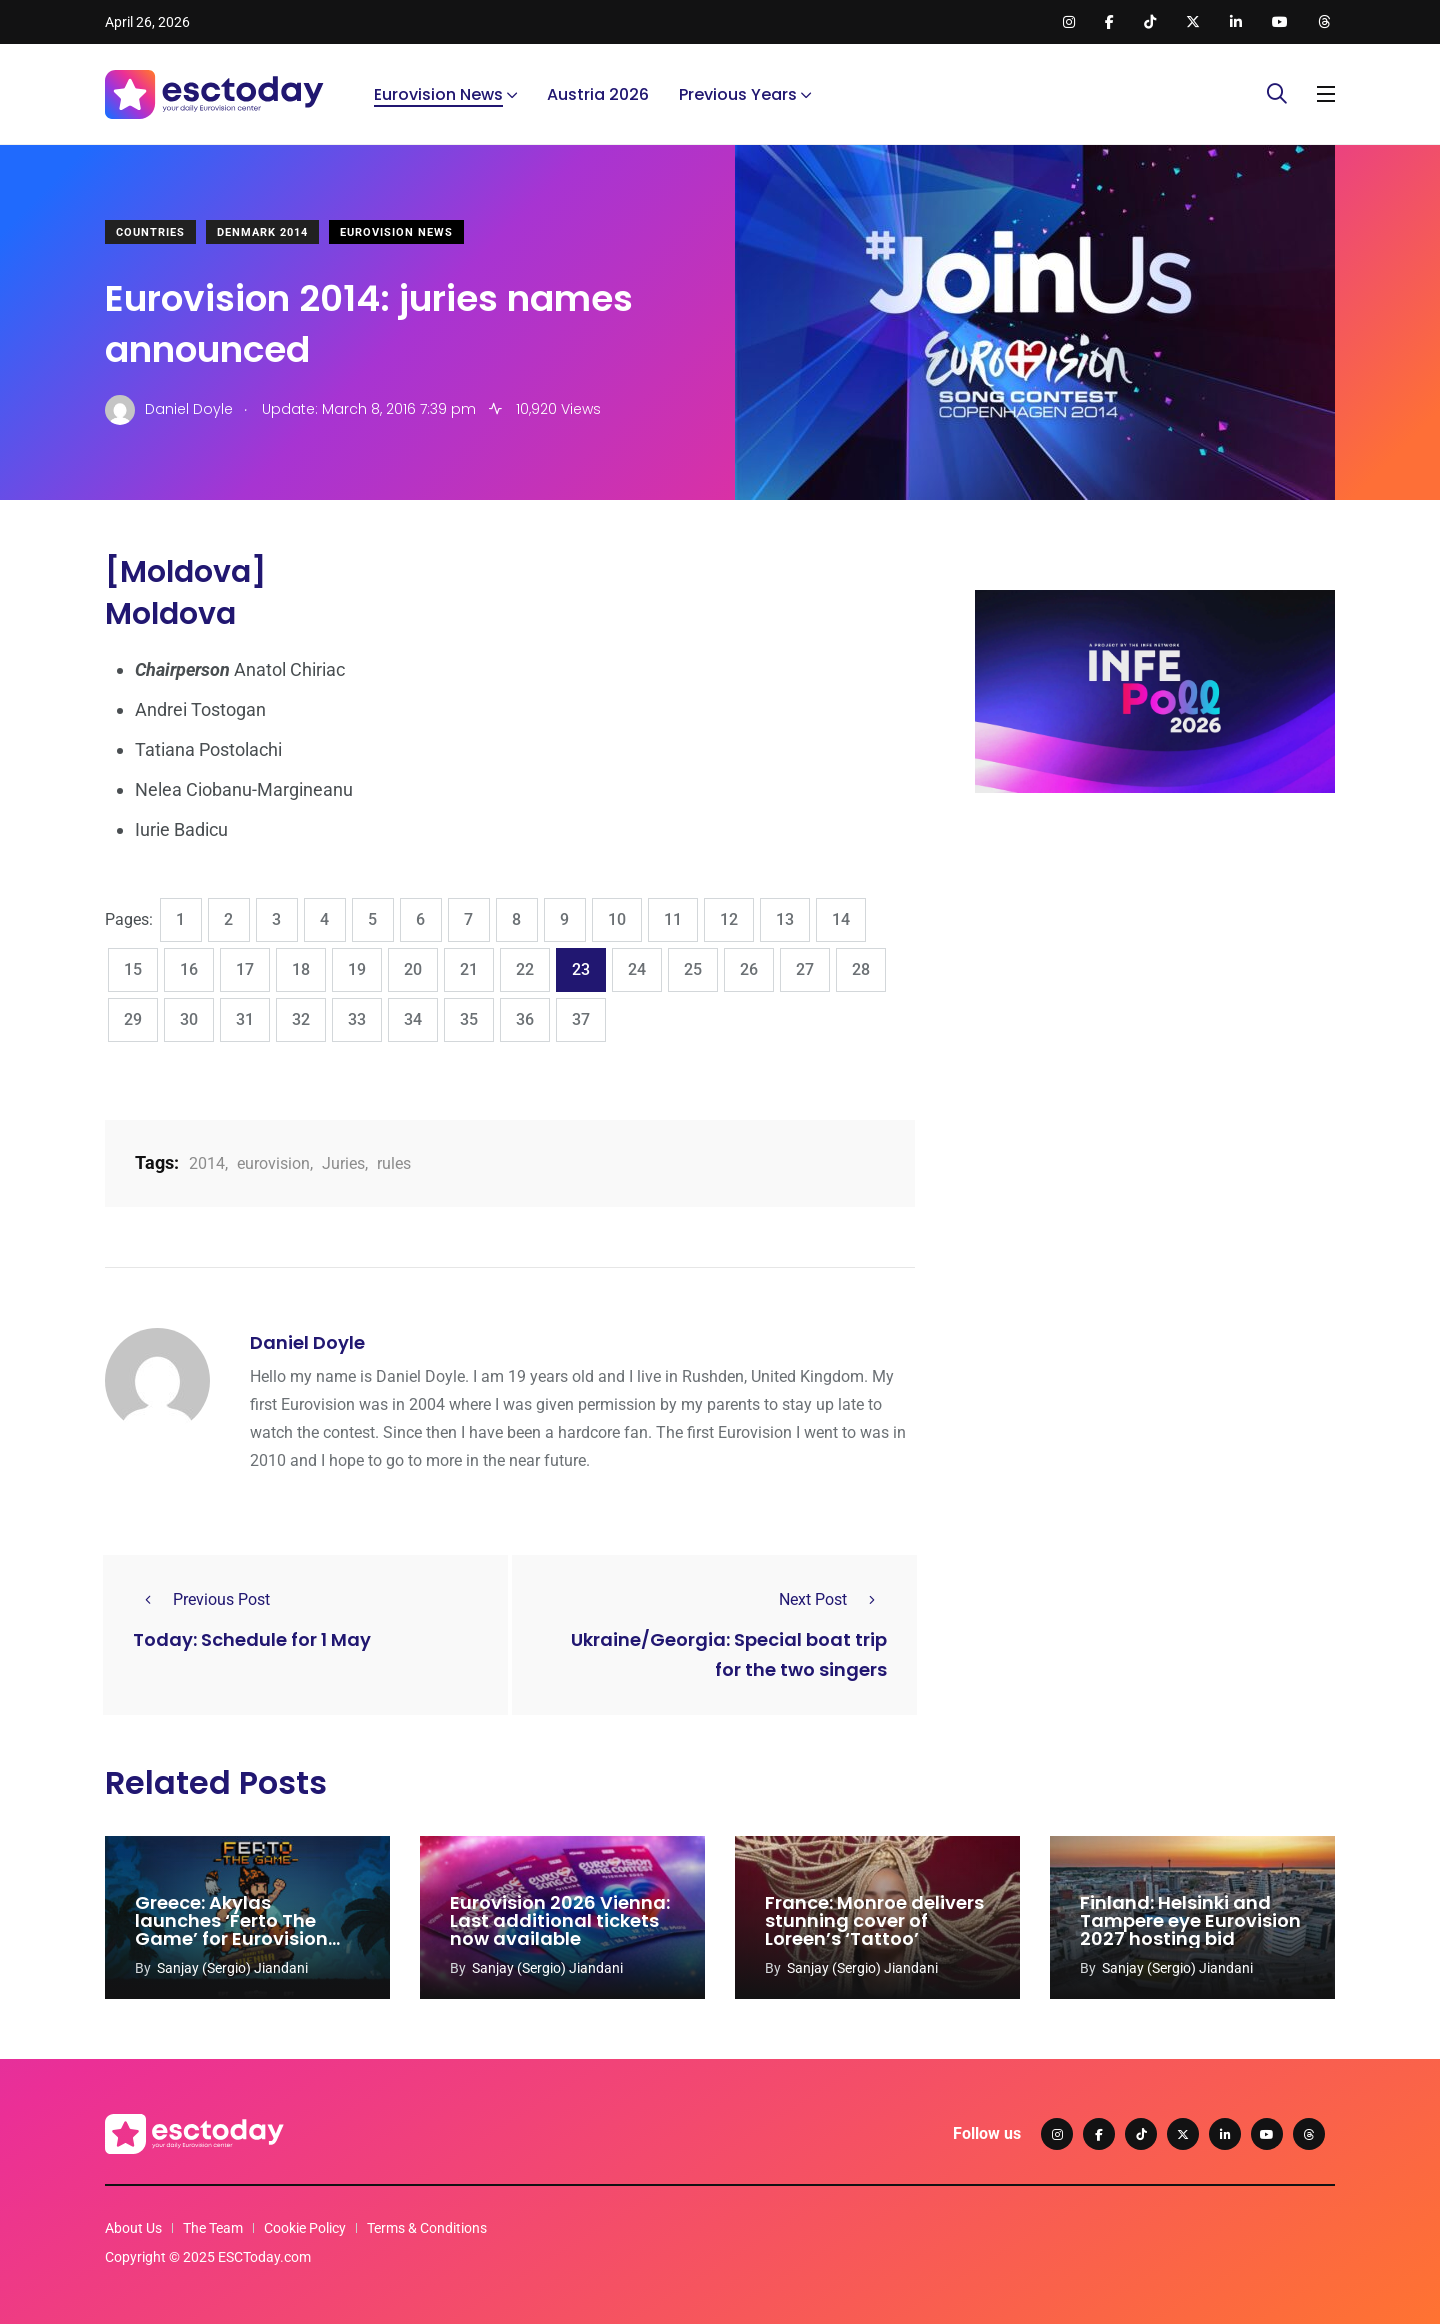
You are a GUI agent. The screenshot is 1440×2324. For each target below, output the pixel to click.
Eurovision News (438, 94)
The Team (213, 2228)
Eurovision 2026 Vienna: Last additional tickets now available (560, 1920)
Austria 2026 (598, 94)
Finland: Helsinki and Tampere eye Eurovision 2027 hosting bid (1190, 1920)
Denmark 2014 (262, 232)
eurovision (273, 1163)
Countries (150, 232)
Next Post (833, 1599)
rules (394, 1163)
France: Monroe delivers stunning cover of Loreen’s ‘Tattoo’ (874, 1920)
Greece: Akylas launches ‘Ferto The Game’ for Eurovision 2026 (231, 1929)
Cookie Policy (305, 2228)
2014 (207, 1163)
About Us (133, 2228)
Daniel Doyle (307, 1342)
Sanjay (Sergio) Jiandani (232, 1968)
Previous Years (738, 94)
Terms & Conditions (427, 2228)
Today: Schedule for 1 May (252, 1639)
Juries (343, 1163)
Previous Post (201, 1599)
